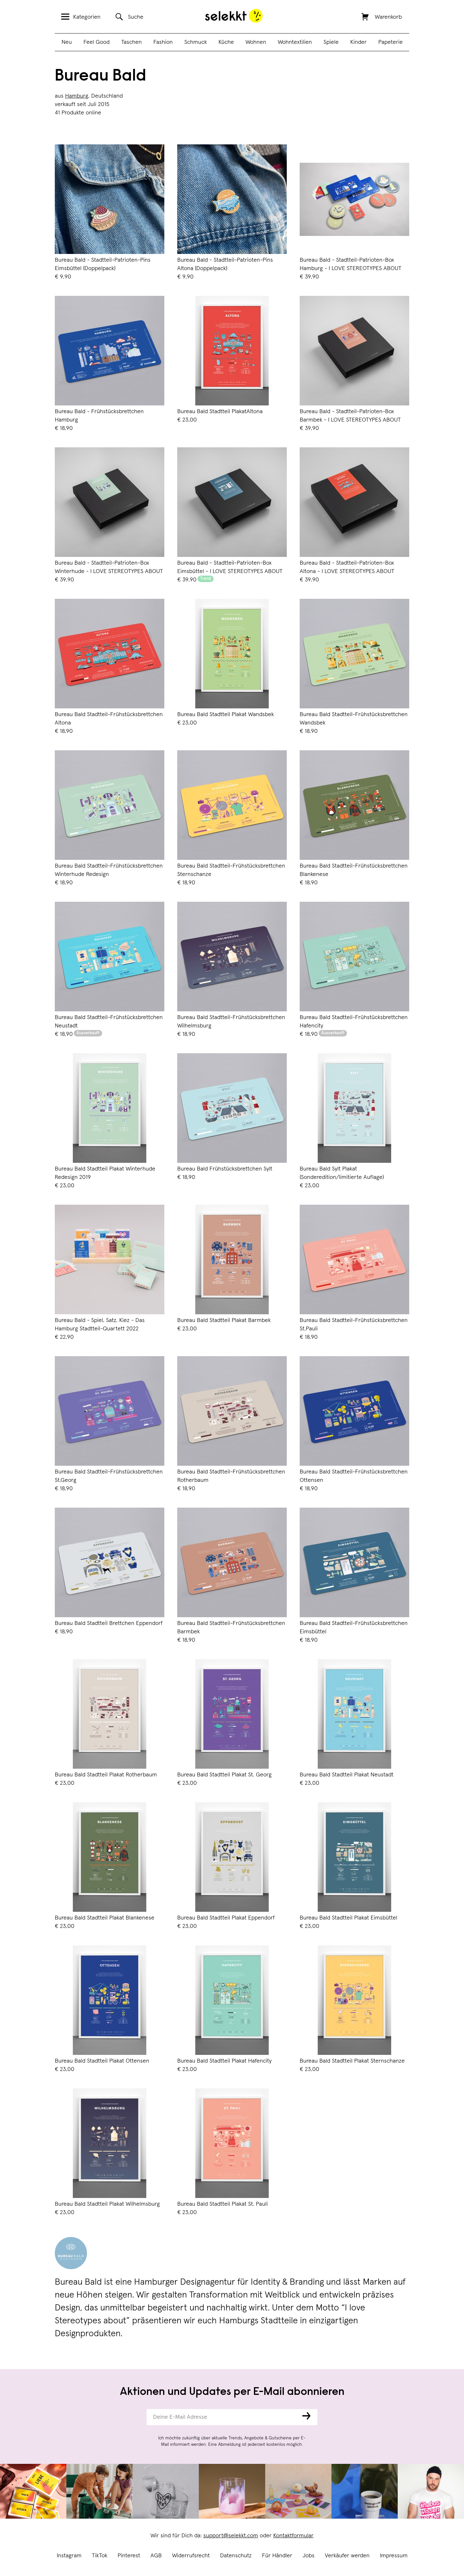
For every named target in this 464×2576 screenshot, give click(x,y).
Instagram (69, 2556)
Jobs (308, 2556)
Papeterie (390, 42)
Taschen (131, 42)
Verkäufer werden (347, 2556)
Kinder (358, 42)
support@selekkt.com (230, 2536)
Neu (67, 42)
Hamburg (76, 96)
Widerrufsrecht (191, 2556)
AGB (156, 2556)
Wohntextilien (295, 42)
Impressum (394, 2556)
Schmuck (195, 42)
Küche (226, 42)
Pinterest (129, 2556)
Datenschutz (236, 2556)
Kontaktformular (293, 2536)
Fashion (163, 42)
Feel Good (96, 42)
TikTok (99, 2556)
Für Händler (277, 2556)
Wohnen (256, 42)
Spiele (331, 42)
